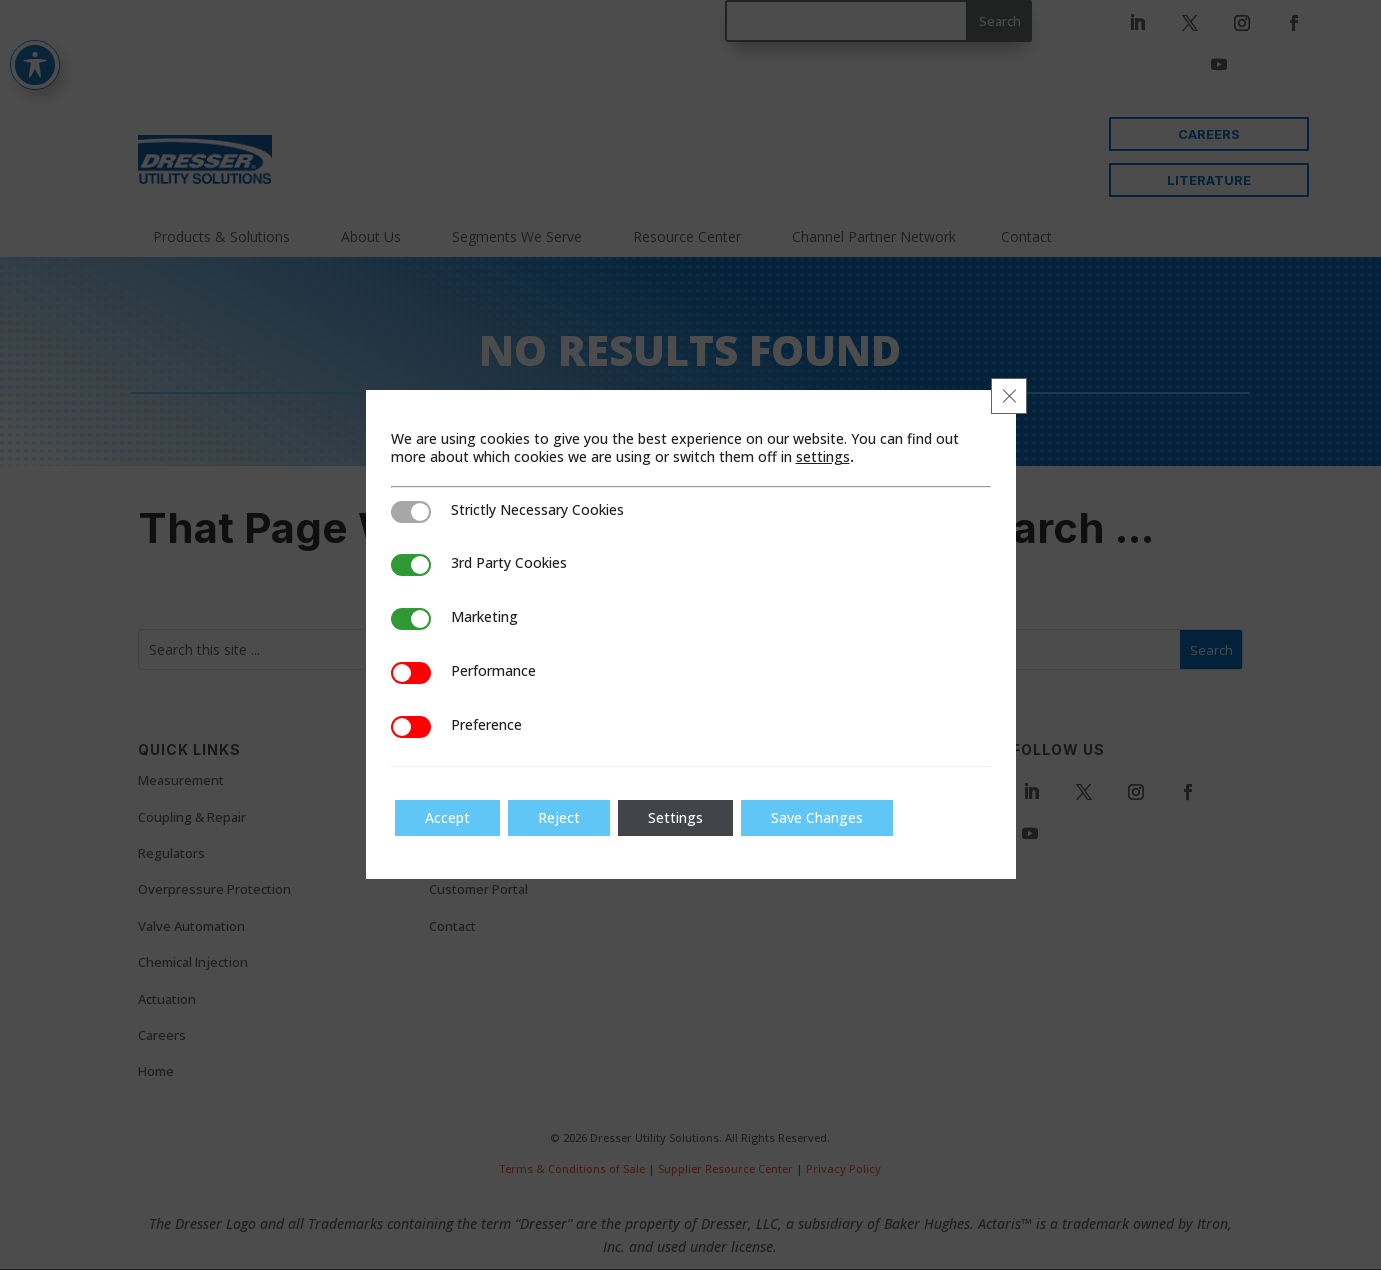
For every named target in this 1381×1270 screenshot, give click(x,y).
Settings (675, 817)
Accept (447, 817)
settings (823, 457)
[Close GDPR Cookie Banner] (1009, 396)
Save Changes (817, 817)
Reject (559, 817)
